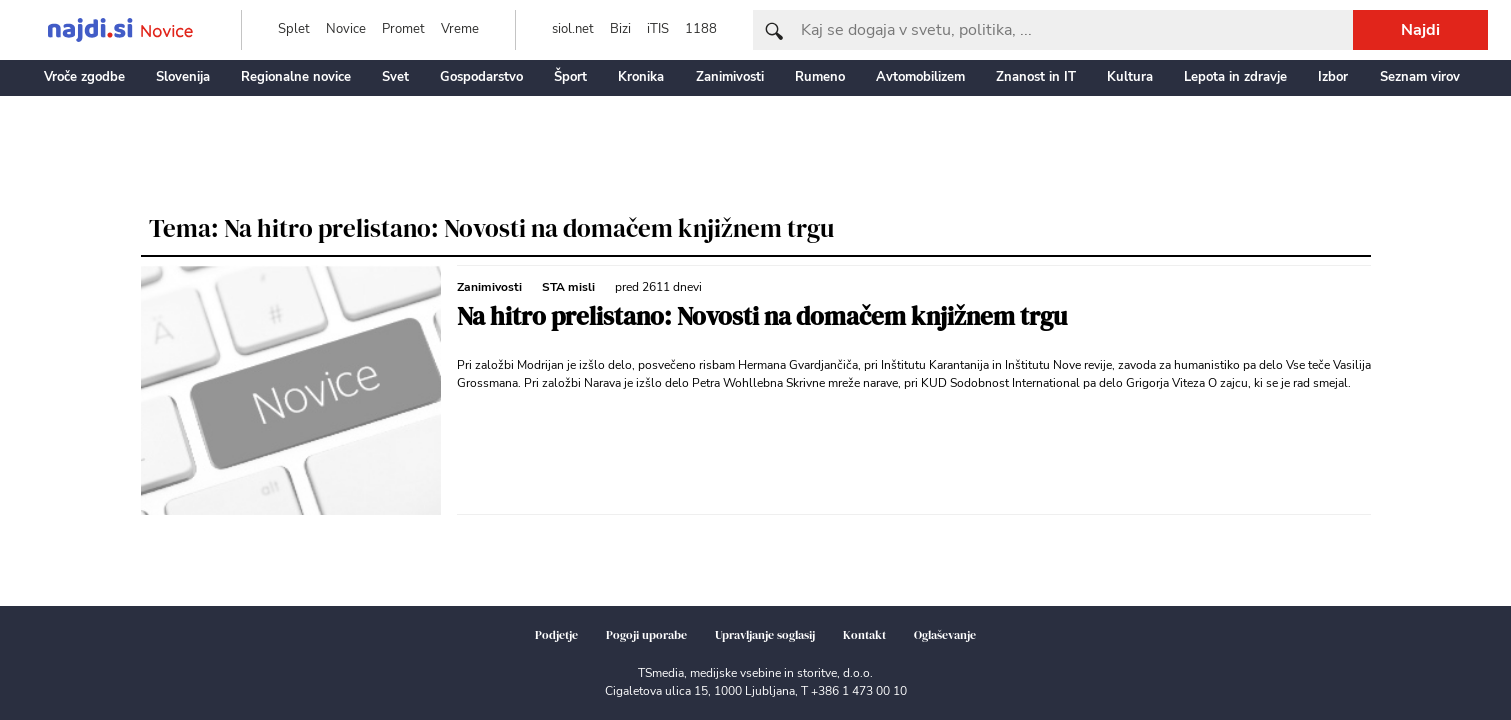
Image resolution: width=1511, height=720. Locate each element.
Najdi (1420, 30)
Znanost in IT (1036, 77)
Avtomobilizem (920, 77)
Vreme (460, 29)
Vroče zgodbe (84, 77)
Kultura (1130, 77)
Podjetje (556, 635)
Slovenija (183, 77)
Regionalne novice (296, 77)
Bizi (620, 29)
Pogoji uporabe (646, 635)
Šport (570, 77)
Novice (346, 29)
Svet (395, 77)
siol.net (573, 29)
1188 (701, 29)
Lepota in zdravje (1235, 77)
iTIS (658, 29)
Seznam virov (1420, 77)
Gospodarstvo (481, 77)
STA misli (568, 287)
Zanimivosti (730, 77)
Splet (294, 29)
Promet (403, 29)
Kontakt (864, 635)
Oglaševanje (945, 635)
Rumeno (820, 77)
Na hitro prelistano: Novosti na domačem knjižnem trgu (762, 316)
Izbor (1333, 77)
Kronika (641, 77)
